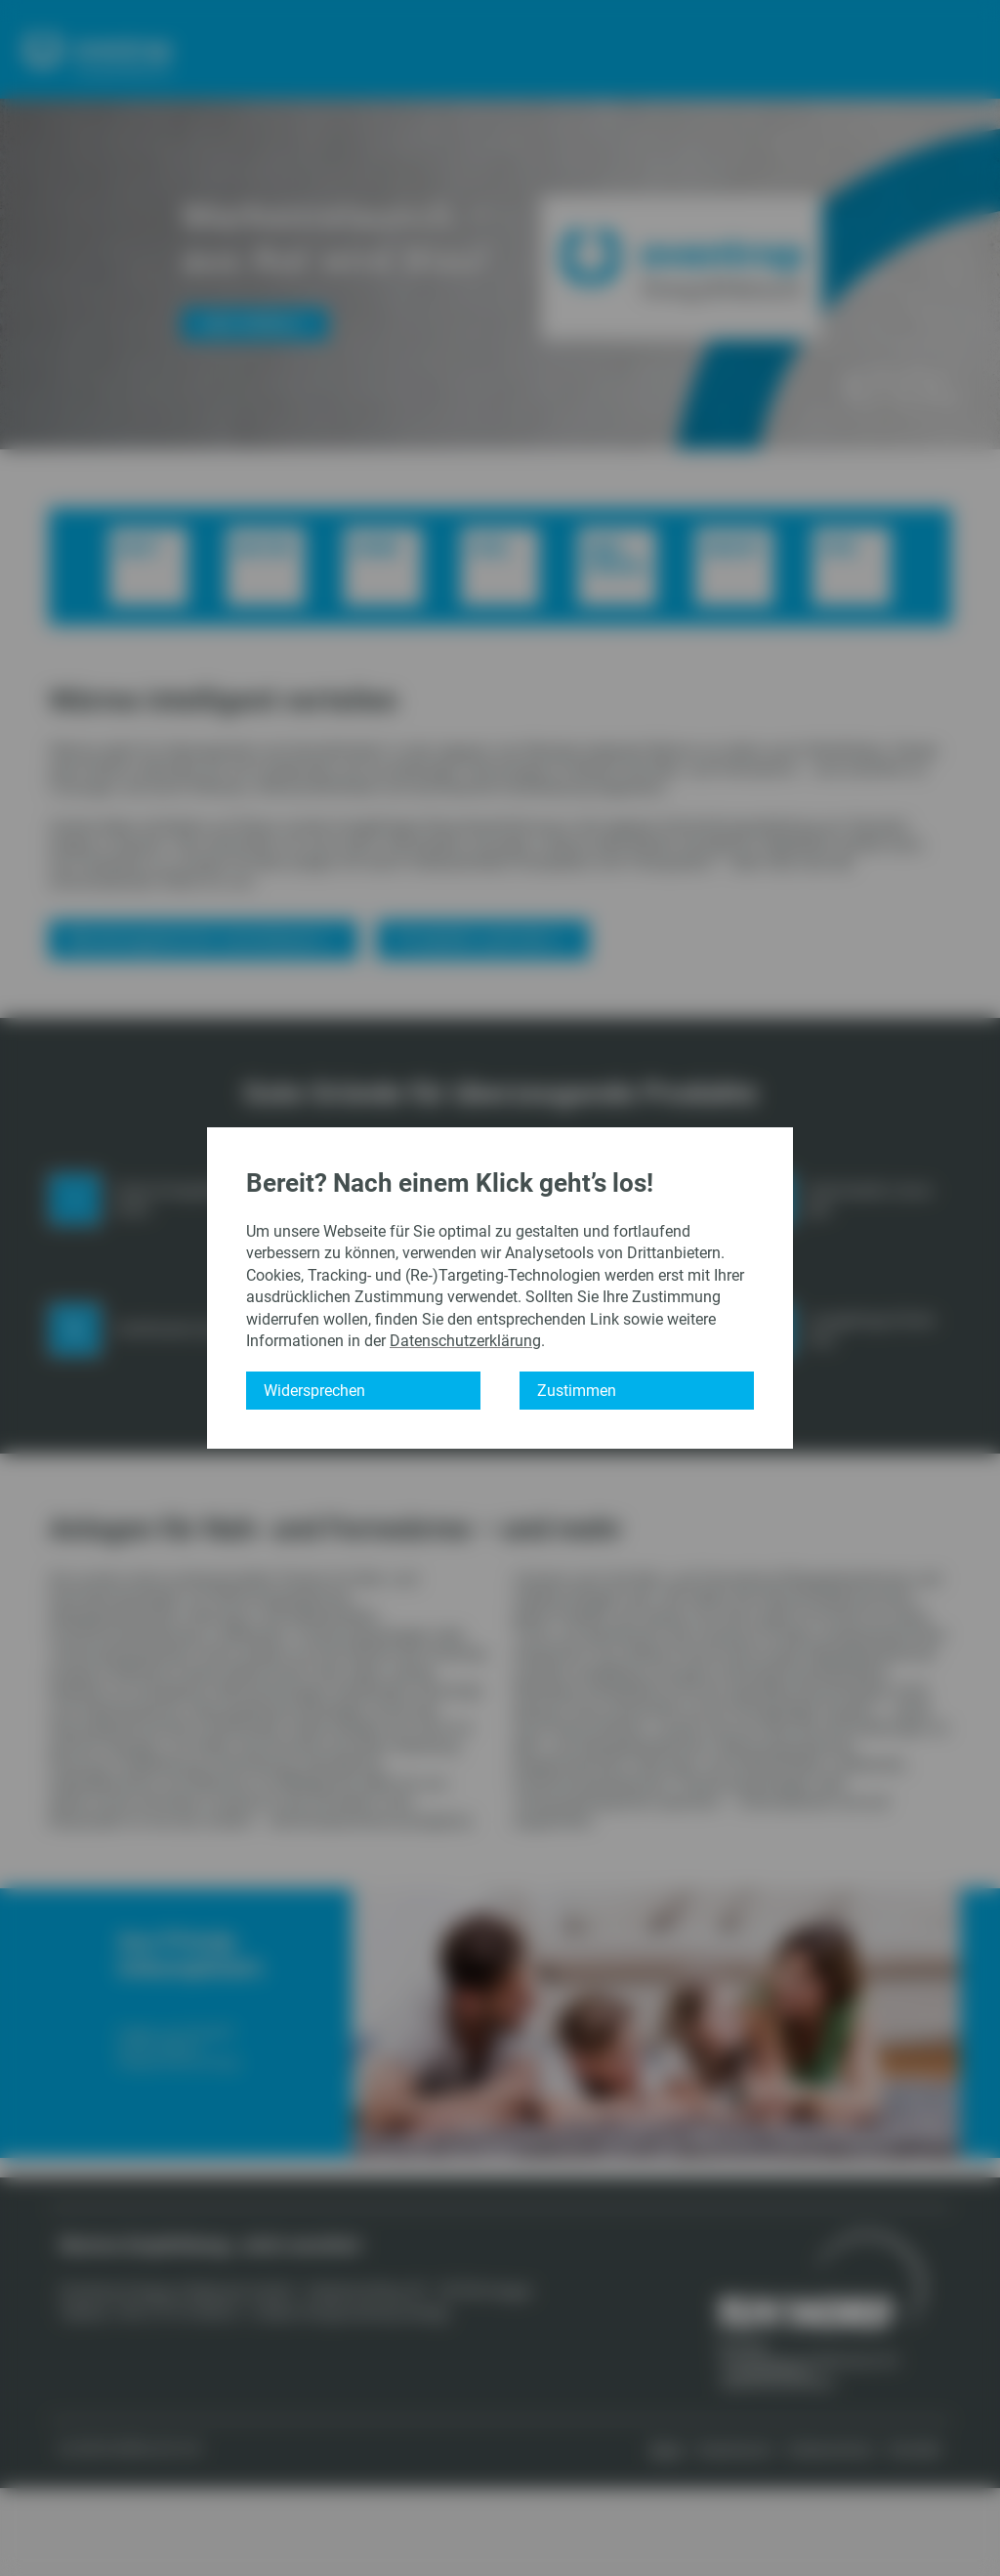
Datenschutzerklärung (465, 1340)
